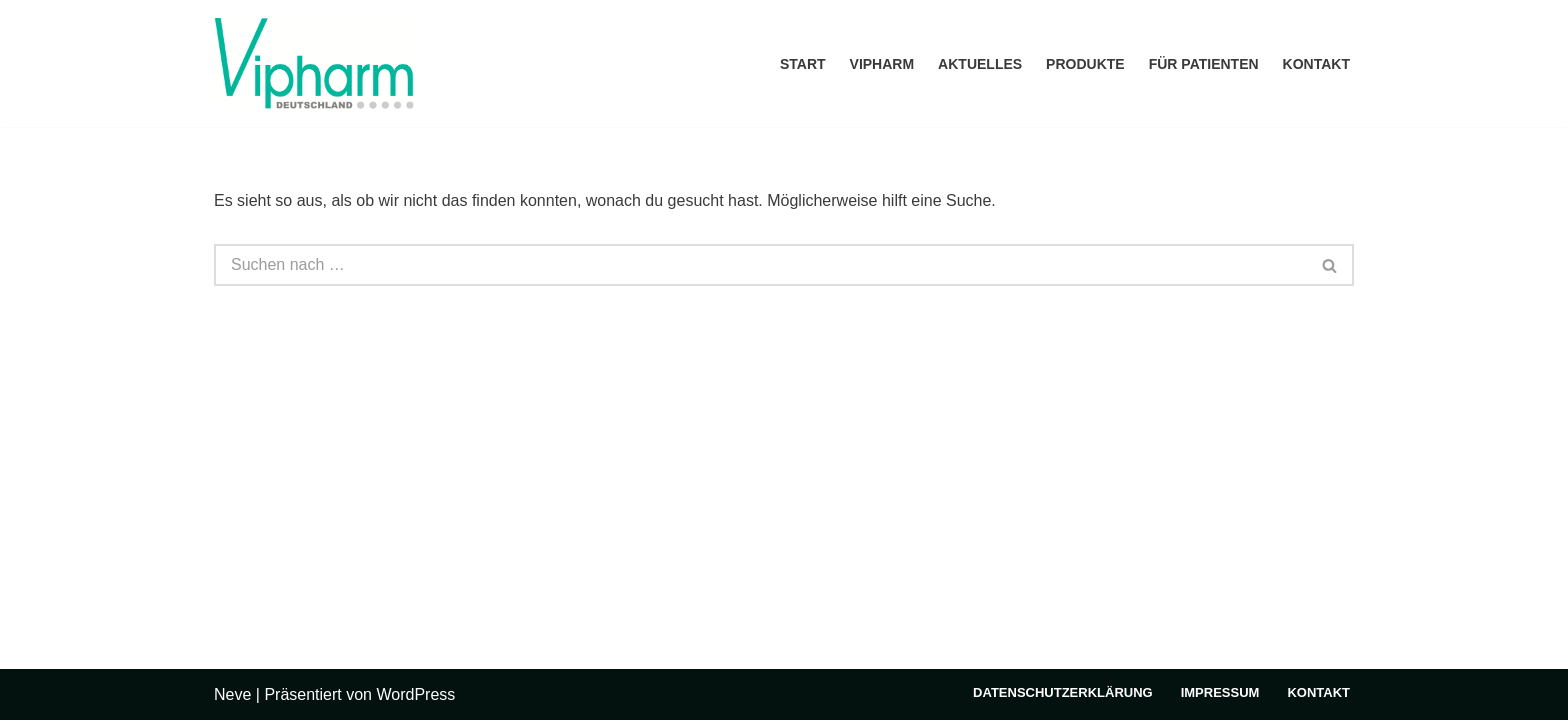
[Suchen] (760, 265)
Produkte (1085, 64)
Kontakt (1316, 64)
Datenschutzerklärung (1063, 692)
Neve (232, 694)
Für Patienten (1204, 64)
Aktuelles (980, 64)
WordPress (415, 694)
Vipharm (882, 64)
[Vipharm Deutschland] (314, 63)
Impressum (1220, 692)
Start (803, 64)
